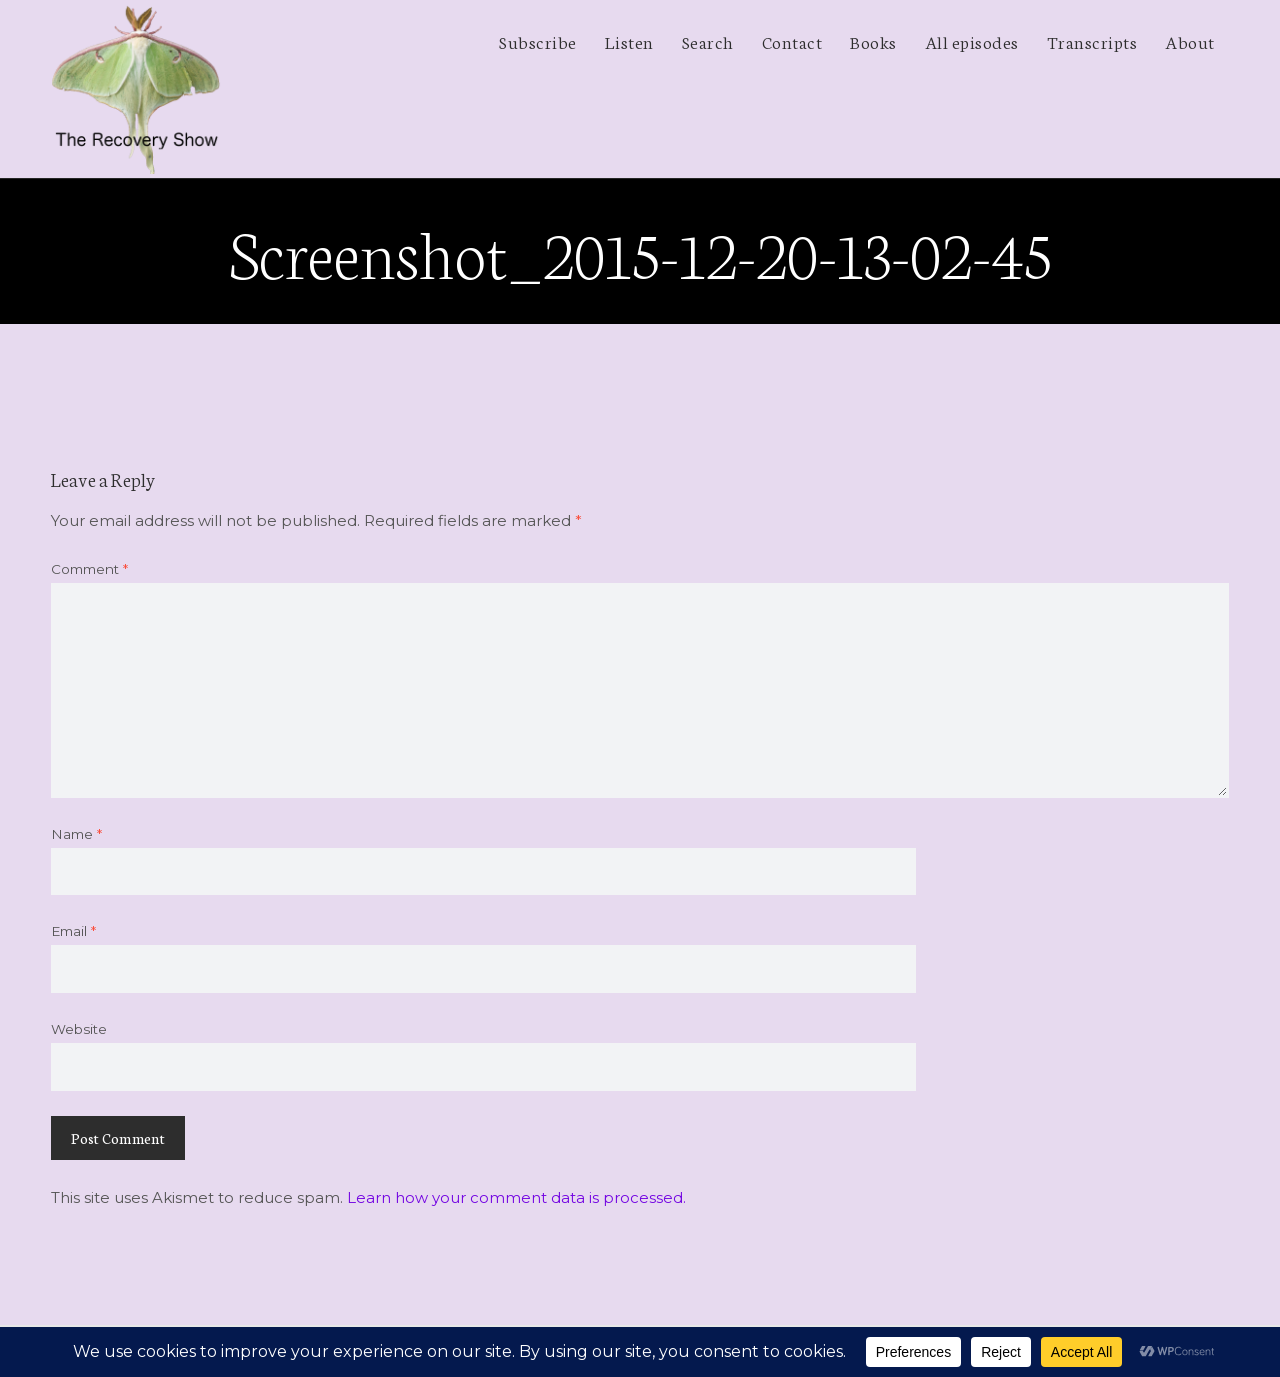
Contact (792, 41)
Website (79, 1029)
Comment (89, 569)
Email (73, 931)
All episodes (972, 41)
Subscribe (538, 41)
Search (708, 41)
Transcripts (1092, 41)
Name (76, 834)
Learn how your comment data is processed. (516, 1197)
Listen (629, 41)
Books (873, 41)
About (1190, 41)
